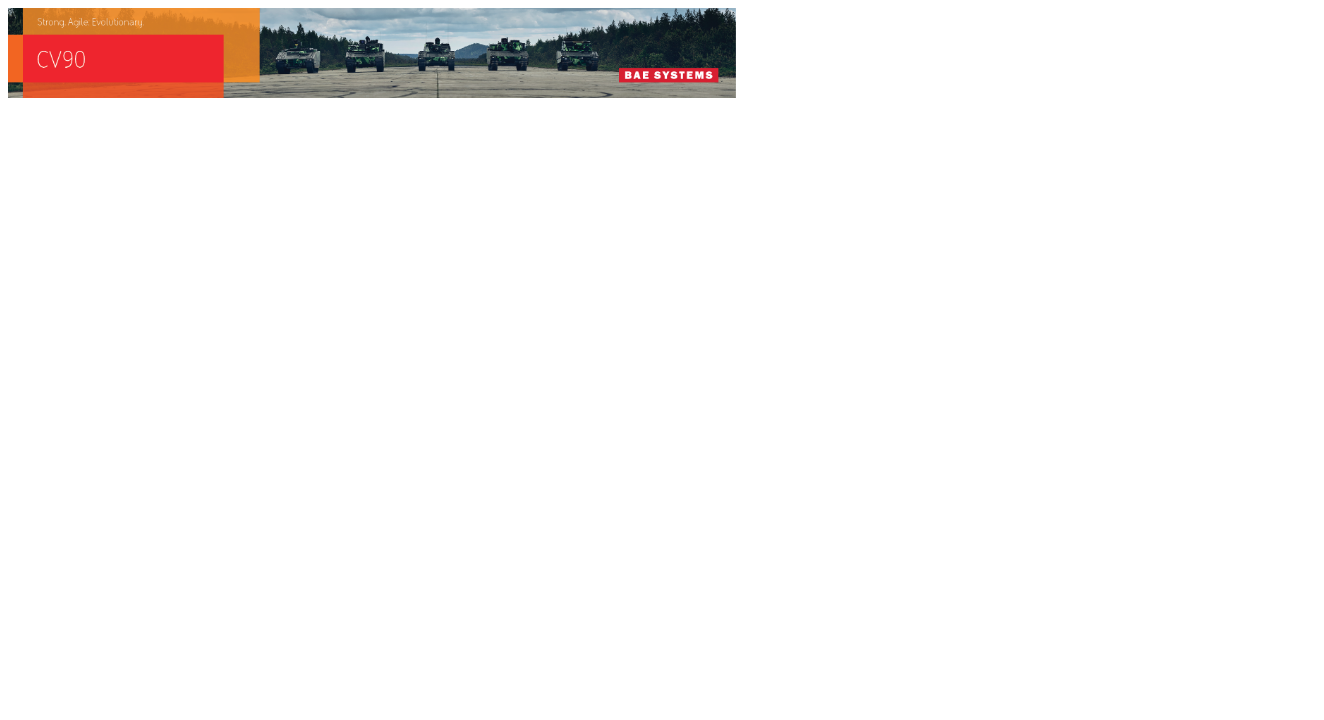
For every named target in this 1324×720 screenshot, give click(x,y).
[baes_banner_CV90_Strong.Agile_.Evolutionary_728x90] (372, 92)
